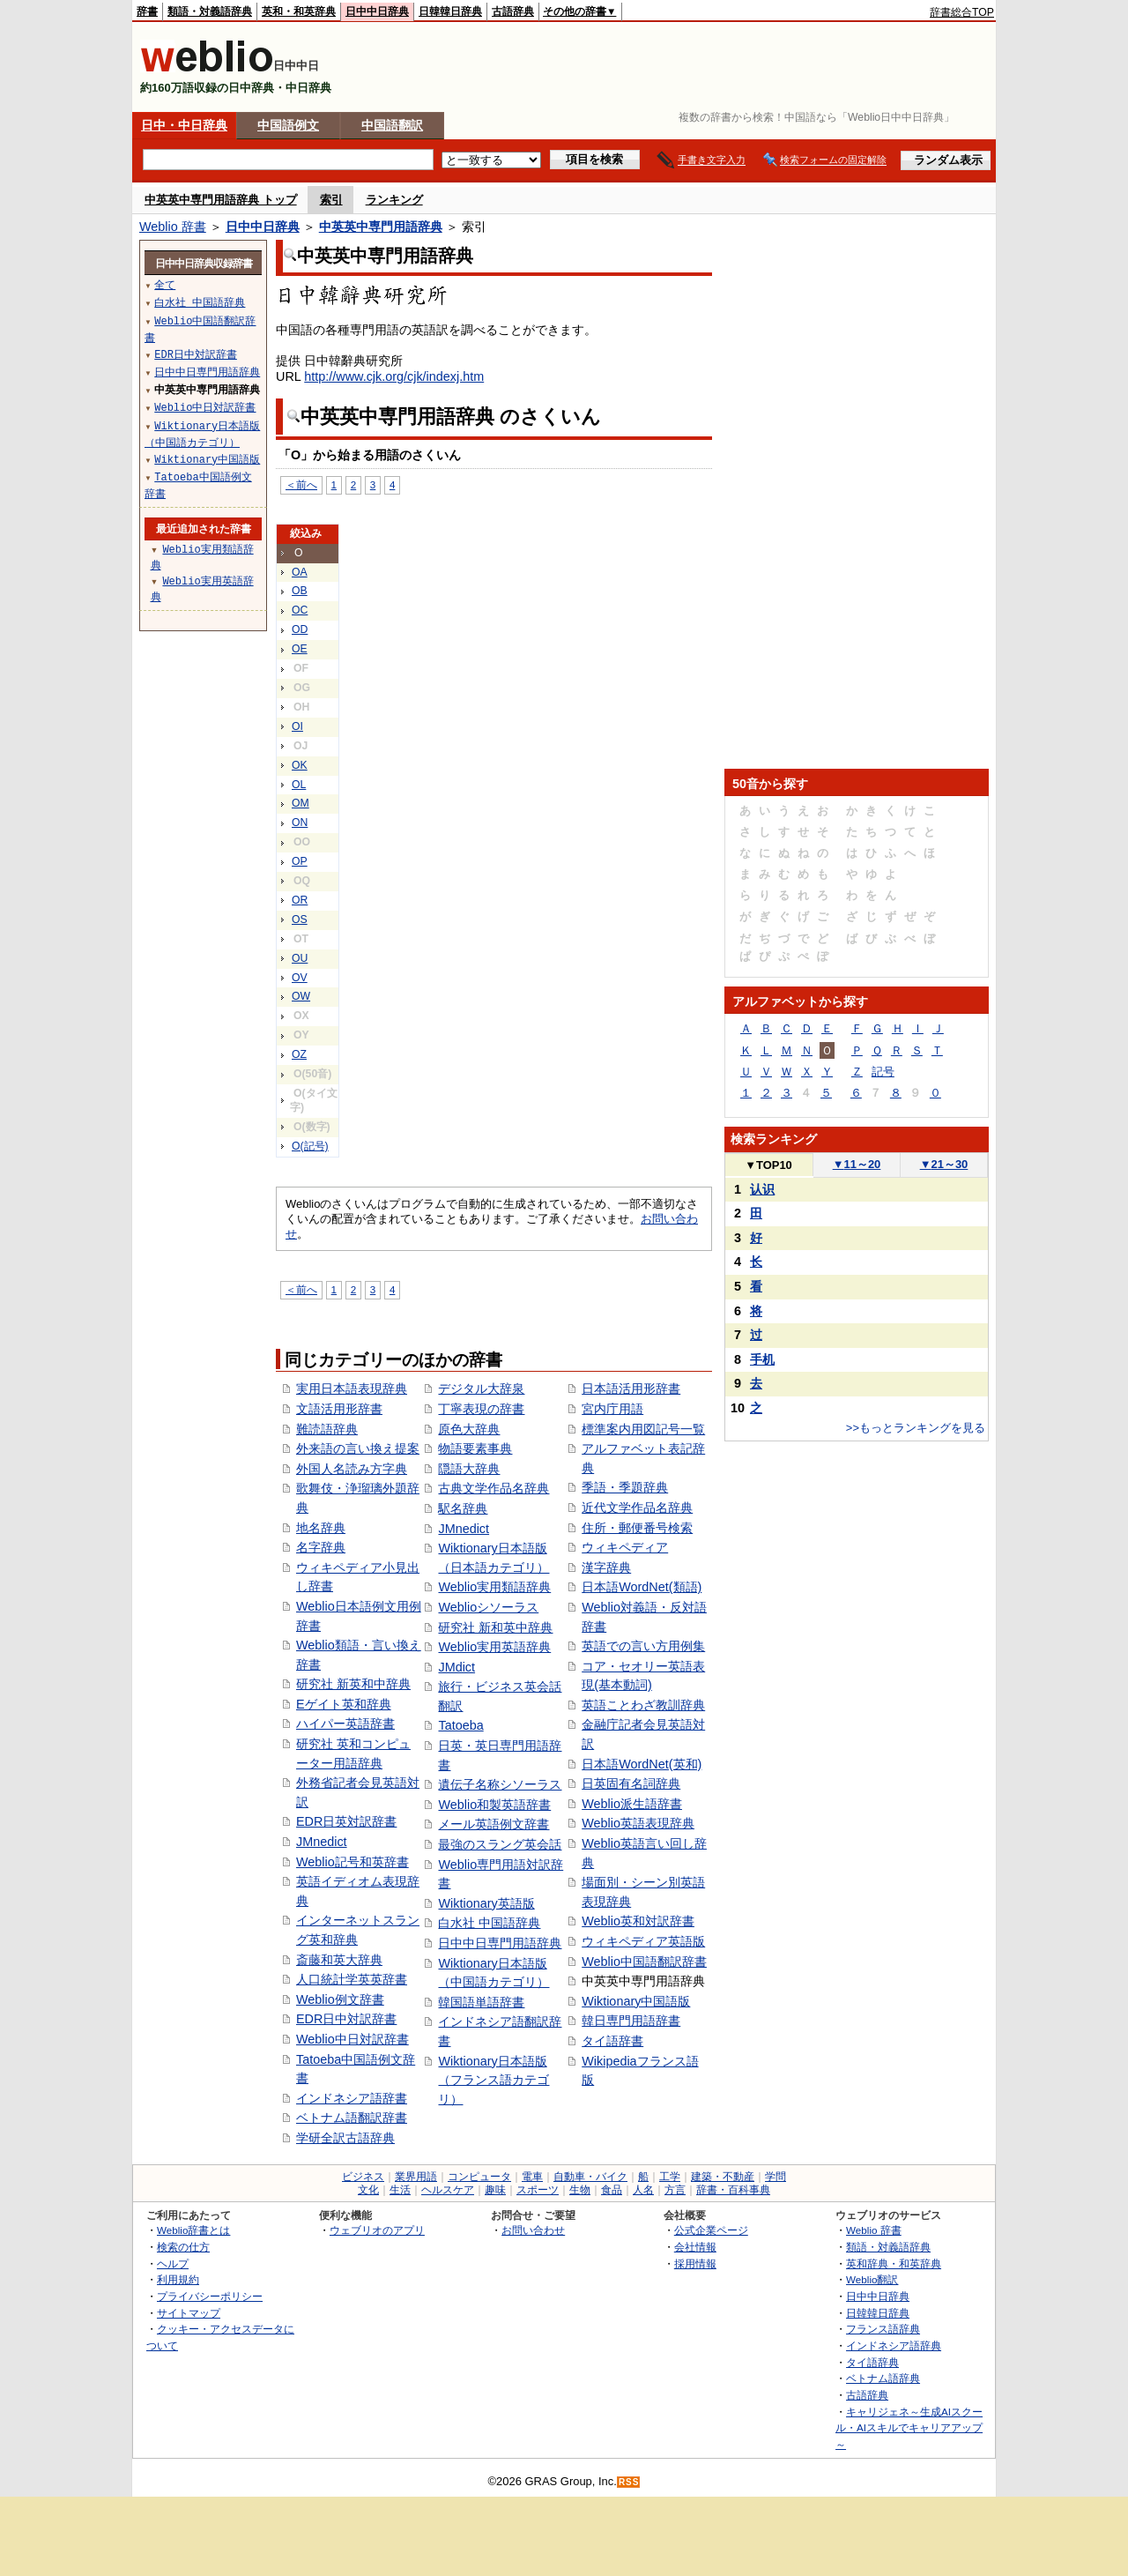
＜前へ (301, 484)
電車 (532, 2176)
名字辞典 (320, 1547)
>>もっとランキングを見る (915, 1427)
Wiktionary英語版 (486, 1903)
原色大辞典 (469, 1429)
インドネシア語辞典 (893, 2345)
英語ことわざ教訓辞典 (643, 1705)
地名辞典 (320, 1528)
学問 (775, 2176)
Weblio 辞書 (172, 227)
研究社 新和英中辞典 (495, 1627)
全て (164, 284)
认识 (762, 1189)
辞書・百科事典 (733, 2190)
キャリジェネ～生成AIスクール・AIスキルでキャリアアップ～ (909, 2428)
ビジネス (363, 2176)
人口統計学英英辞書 (351, 1979)
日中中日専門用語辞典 (499, 1943)
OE (300, 649)
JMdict (456, 1667)
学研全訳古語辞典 (345, 2138)
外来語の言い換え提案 (357, 1448)
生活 (400, 2190)
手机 (762, 1359)
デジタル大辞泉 (481, 1388)
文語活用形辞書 (339, 1409)
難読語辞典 (327, 1429)
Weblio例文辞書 (340, 1999)
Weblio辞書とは (193, 2230)
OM (300, 803)
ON (300, 822)
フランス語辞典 (883, 2328)
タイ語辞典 (872, 2362)
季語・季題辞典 (625, 1487)
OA (300, 572)
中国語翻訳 (392, 125)
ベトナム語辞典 (883, 2378)
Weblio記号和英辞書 (352, 1862)
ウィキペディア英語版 (643, 1941)
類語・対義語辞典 (209, 11)
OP (300, 861)
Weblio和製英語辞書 (494, 1805)
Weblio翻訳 (872, 2279)
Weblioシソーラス (488, 1607)
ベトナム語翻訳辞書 (351, 2118)
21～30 (944, 1164)
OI (297, 726)
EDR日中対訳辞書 (346, 2019)
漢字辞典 (606, 1567)
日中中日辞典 (377, 11)
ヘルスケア (447, 2190)
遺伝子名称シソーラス (499, 1784)
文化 (368, 2190)
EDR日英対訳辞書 (346, 1821)
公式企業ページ (711, 2230)
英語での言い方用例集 (643, 1646)
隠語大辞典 (469, 1469)
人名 (643, 2190)
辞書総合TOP (962, 12)
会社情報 (695, 2246)
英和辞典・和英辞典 (893, 2263)
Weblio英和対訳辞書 (638, 1921)
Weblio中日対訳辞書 (352, 2039)
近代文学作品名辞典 (637, 1507)
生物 (579, 2190)
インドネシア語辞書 (351, 2098)
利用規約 (178, 2279)
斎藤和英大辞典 (339, 1960)
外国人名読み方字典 (351, 1469)
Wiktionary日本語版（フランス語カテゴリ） (493, 2080)
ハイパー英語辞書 (345, 1723)
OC (300, 610)
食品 (611, 2190)
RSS (629, 2482)
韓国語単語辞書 (481, 2002)
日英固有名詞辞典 (631, 1783)
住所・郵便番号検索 (637, 1528)
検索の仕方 (183, 2246)
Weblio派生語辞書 (632, 1804)
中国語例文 (288, 125)
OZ (299, 1054)
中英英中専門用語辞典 (380, 227)
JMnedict (321, 1842)
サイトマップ (188, 2313)
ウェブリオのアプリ (377, 2230)
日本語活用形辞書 (631, 1388)
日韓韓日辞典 (450, 11)
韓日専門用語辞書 (631, 2021)
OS (300, 919)
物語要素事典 (475, 1448)
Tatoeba (460, 1725)
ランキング (394, 199)
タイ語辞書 (612, 2041)
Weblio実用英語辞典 (494, 1647)
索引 (331, 199)
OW (301, 996)
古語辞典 (513, 11)
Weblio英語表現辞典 (638, 1823)
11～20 (857, 1164)
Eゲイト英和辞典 (343, 1704)
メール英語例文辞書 (493, 1824)
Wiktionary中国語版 (636, 2001)
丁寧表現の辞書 (481, 1409)
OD (300, 629)
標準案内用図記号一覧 (643, 1429)
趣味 (495, 2190)
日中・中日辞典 (184, 125)
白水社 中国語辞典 (489, 1923)
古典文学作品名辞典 (493, 1488)
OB (300, 590)
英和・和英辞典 (299, 11)
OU (300, 958)
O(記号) (310, 1146)
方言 (675, 2190)
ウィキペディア (625, 1547)
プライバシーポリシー (210, 2296)
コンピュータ (479, 2176)
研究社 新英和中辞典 (353, 1684)
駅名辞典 (462, 1508)
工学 (669, 2176)
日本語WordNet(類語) (641, 1587)
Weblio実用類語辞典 (494, 1587)
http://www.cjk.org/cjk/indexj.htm (394, 376)
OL (299, 784)
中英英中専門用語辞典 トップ (221, 199)
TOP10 (768, 1165)
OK (300, 765)
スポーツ (537, 2190)
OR (300, 900)
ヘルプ (173, 2263)
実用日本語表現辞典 (351, 1388)
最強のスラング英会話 (499, 1844)
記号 (883, 1071)
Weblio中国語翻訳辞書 (644, 1961)
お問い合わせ (533, 2230)
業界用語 (416, 2176)
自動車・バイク (590, 2176)
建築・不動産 (722, 2176)
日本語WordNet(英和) (641, 1764)
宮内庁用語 (612, 1409)
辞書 (147, 11)
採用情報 (695, 2263)
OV (300, 978)
